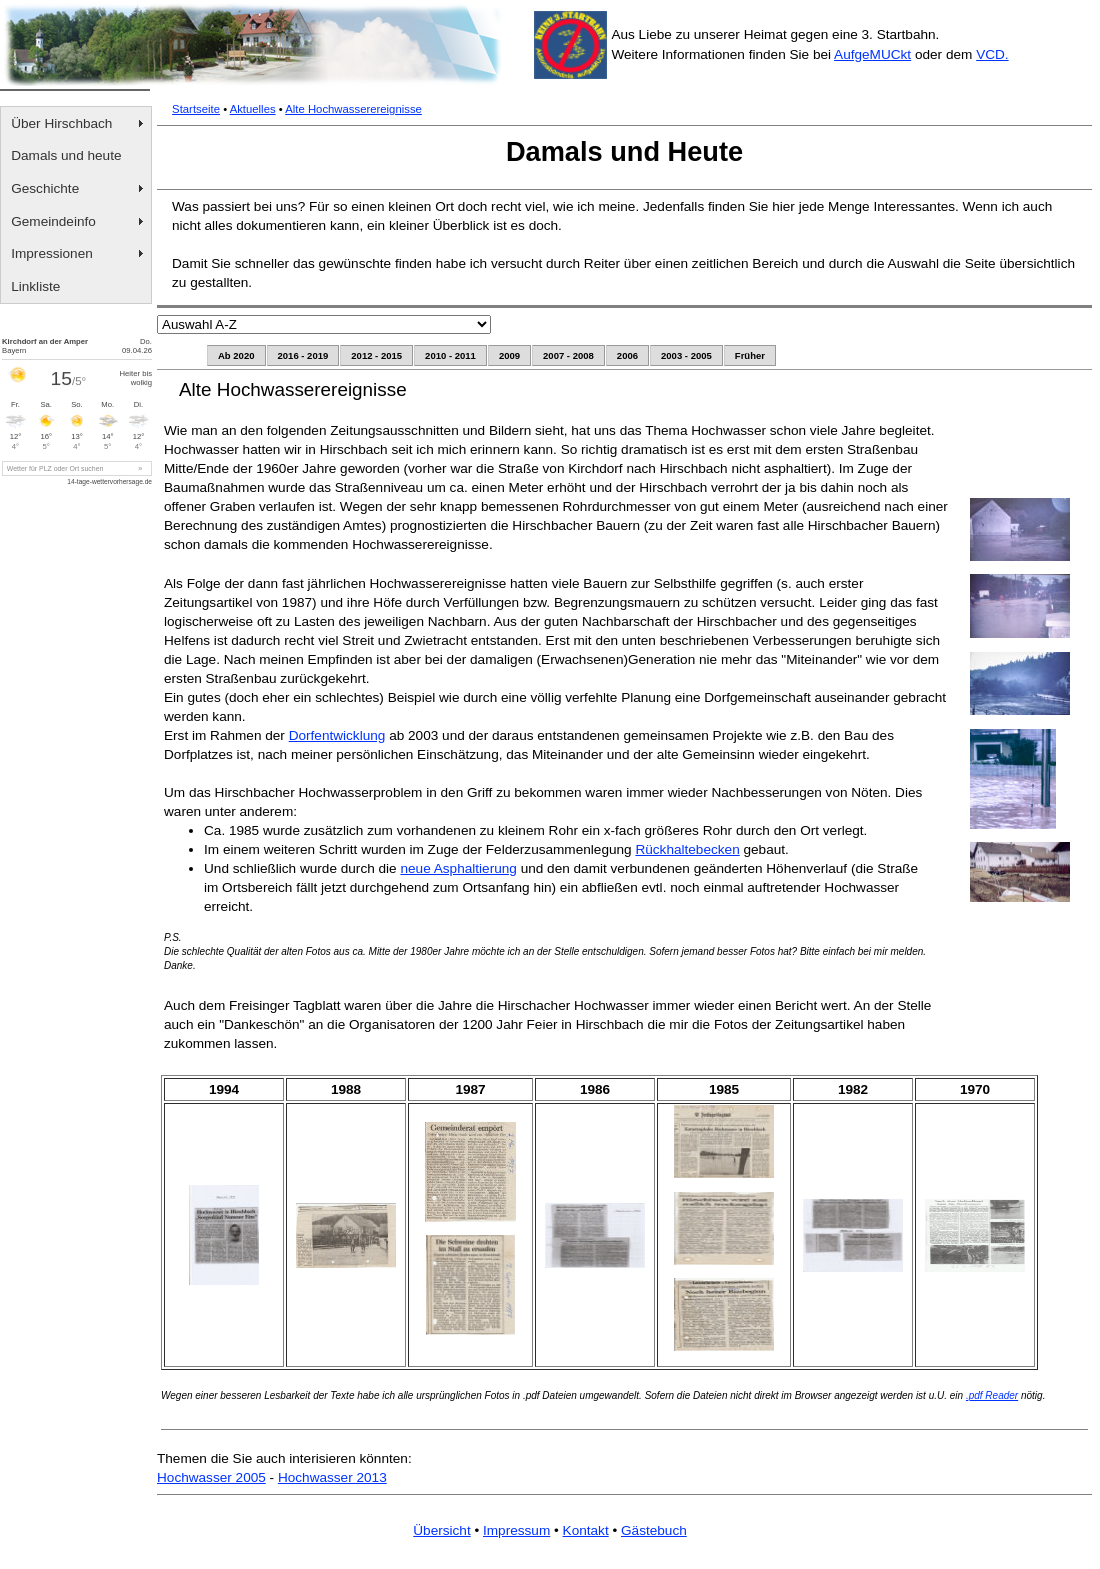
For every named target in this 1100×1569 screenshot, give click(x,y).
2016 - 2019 (303, 355)
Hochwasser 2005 (211, 1477)
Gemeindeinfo (53, 221)
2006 (627, 355)
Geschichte (45, 188)
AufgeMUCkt (872, 54)
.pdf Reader (992, 1395)
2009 (509, 355)
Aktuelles (253, 109)
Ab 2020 (236, 355)
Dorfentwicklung (337, 735)
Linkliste (35, 286)
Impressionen (52, 253)
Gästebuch (654, 1530)
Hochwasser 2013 (332, 1477)
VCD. (992, 54)
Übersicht (441, 1530)
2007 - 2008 (568, 355)
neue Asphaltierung (458, 868)
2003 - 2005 (686, 355)
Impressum (516, 1530)
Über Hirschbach (61, 123)
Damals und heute (66, 155)
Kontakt (586, 1530)
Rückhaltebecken (687, 849)
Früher (750, 355)
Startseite (196, 109)
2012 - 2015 (376, 355)
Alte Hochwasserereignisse (353, 109)
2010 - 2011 (450, 355)
